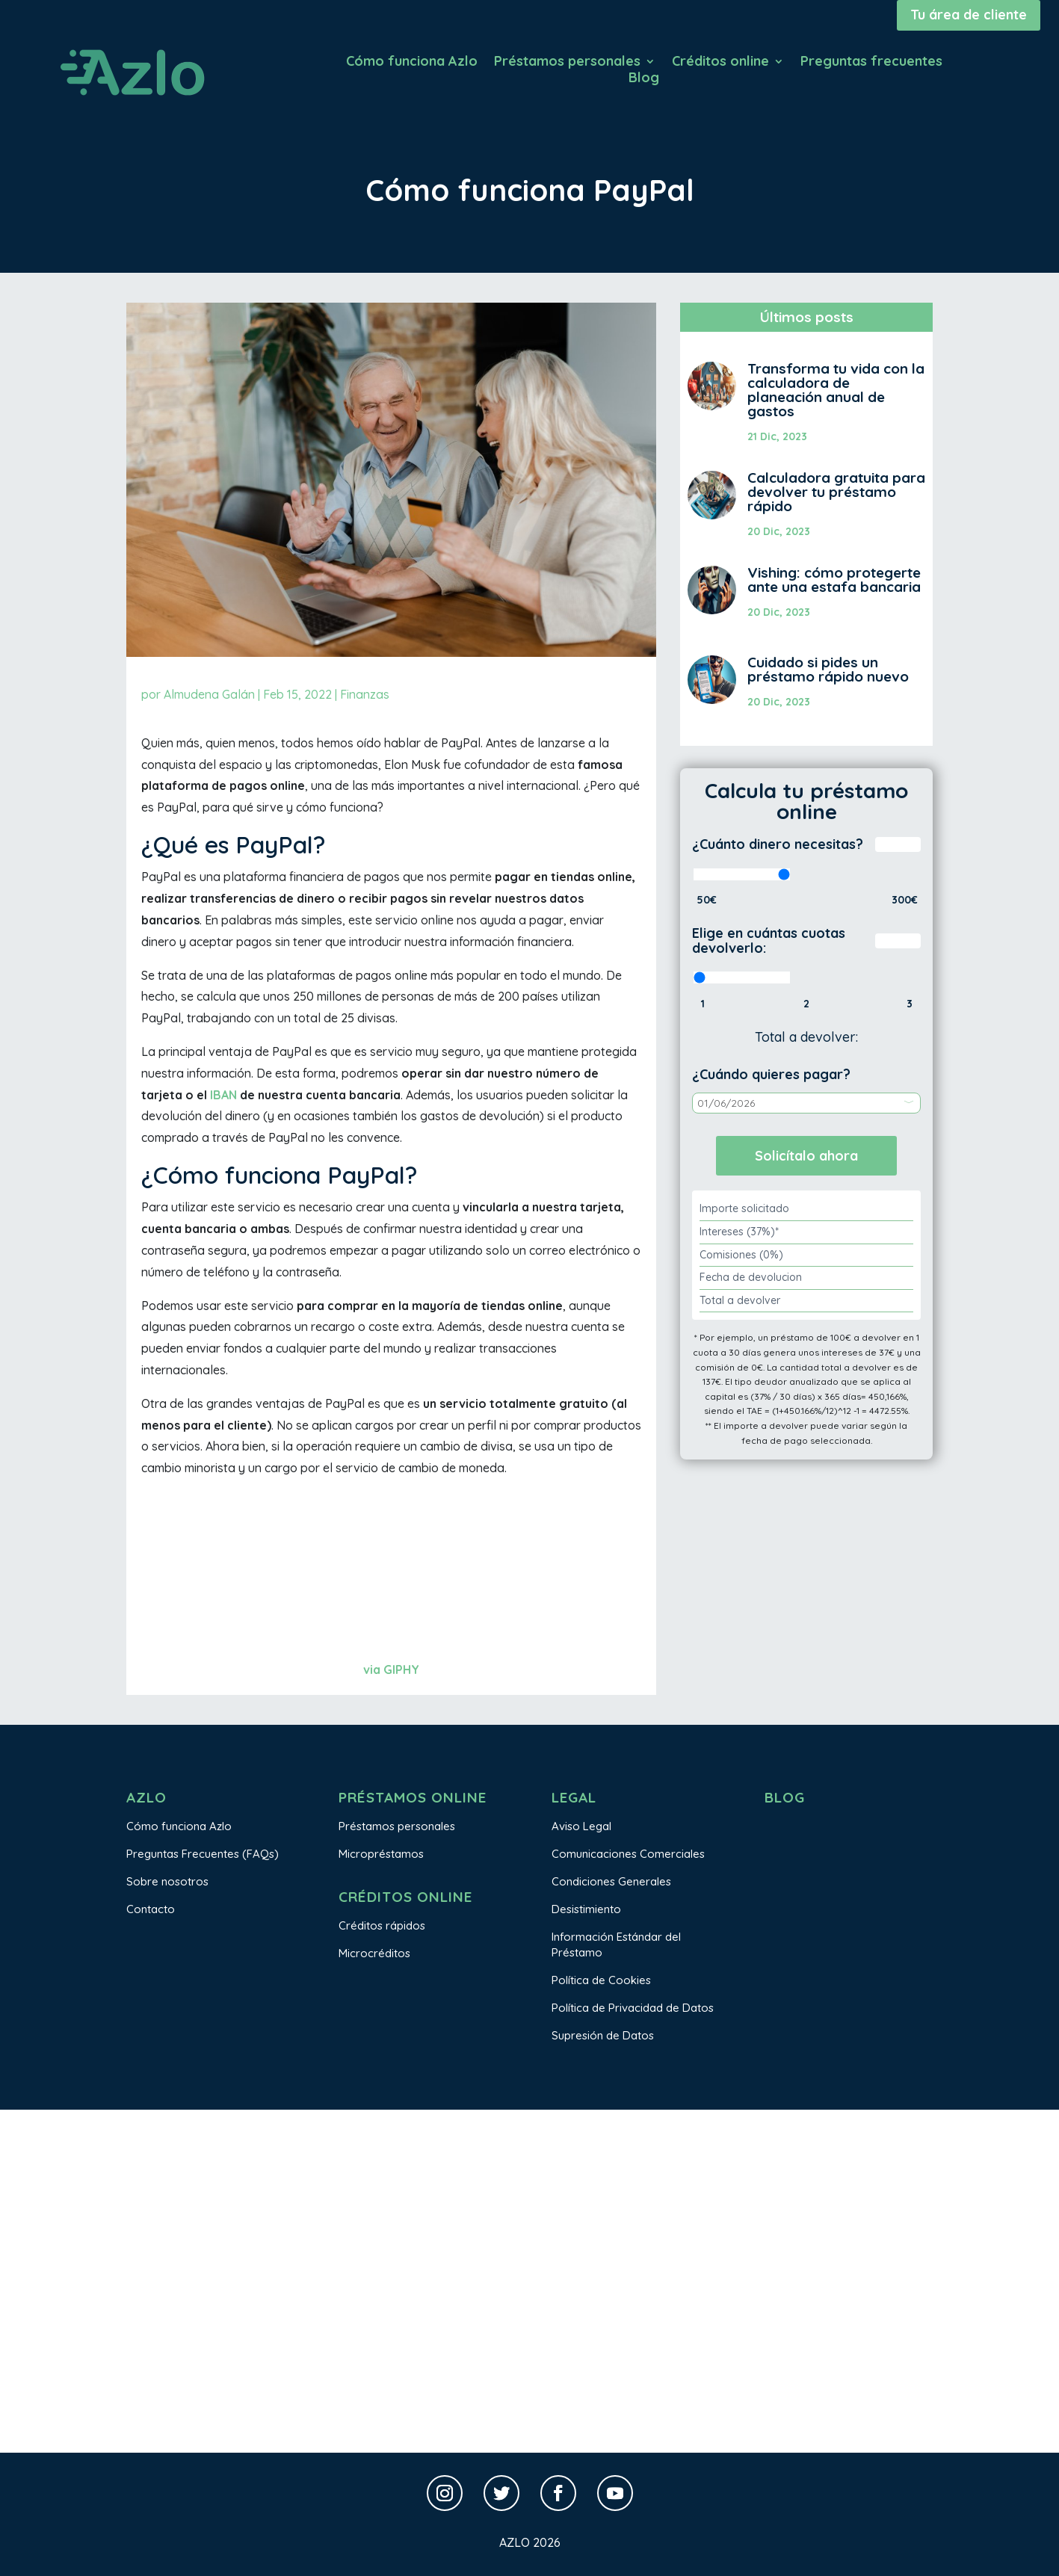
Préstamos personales (567, 63)
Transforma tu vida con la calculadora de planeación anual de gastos (835, 389)
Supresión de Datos (603, 2035)
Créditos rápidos (382, 1925)
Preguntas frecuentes (871, 63)
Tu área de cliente (968, 14)
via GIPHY (391, 1669)
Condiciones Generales (611, 1881)
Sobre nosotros (167, 1881)
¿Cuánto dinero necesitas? (777, 844)
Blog (644, 79)
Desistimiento (586, 1909)
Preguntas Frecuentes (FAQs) (202, 1854)
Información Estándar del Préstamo (616, 1944)
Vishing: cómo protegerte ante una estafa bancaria (834, 579)
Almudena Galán (209, 694)
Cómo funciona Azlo (412, 63)
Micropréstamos (381, 1854)
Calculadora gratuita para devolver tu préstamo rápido (836, 492)
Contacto (150, 1909)
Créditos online (720, 63)
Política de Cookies (601, 1980)
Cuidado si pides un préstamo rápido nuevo (828, 669)
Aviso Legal (581, 1826)
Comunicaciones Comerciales (628, 1854)
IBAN (223, 1094)
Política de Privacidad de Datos (633, 2008)
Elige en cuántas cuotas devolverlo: (768, 940)
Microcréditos (374, 1953)
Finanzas (364, 694)
